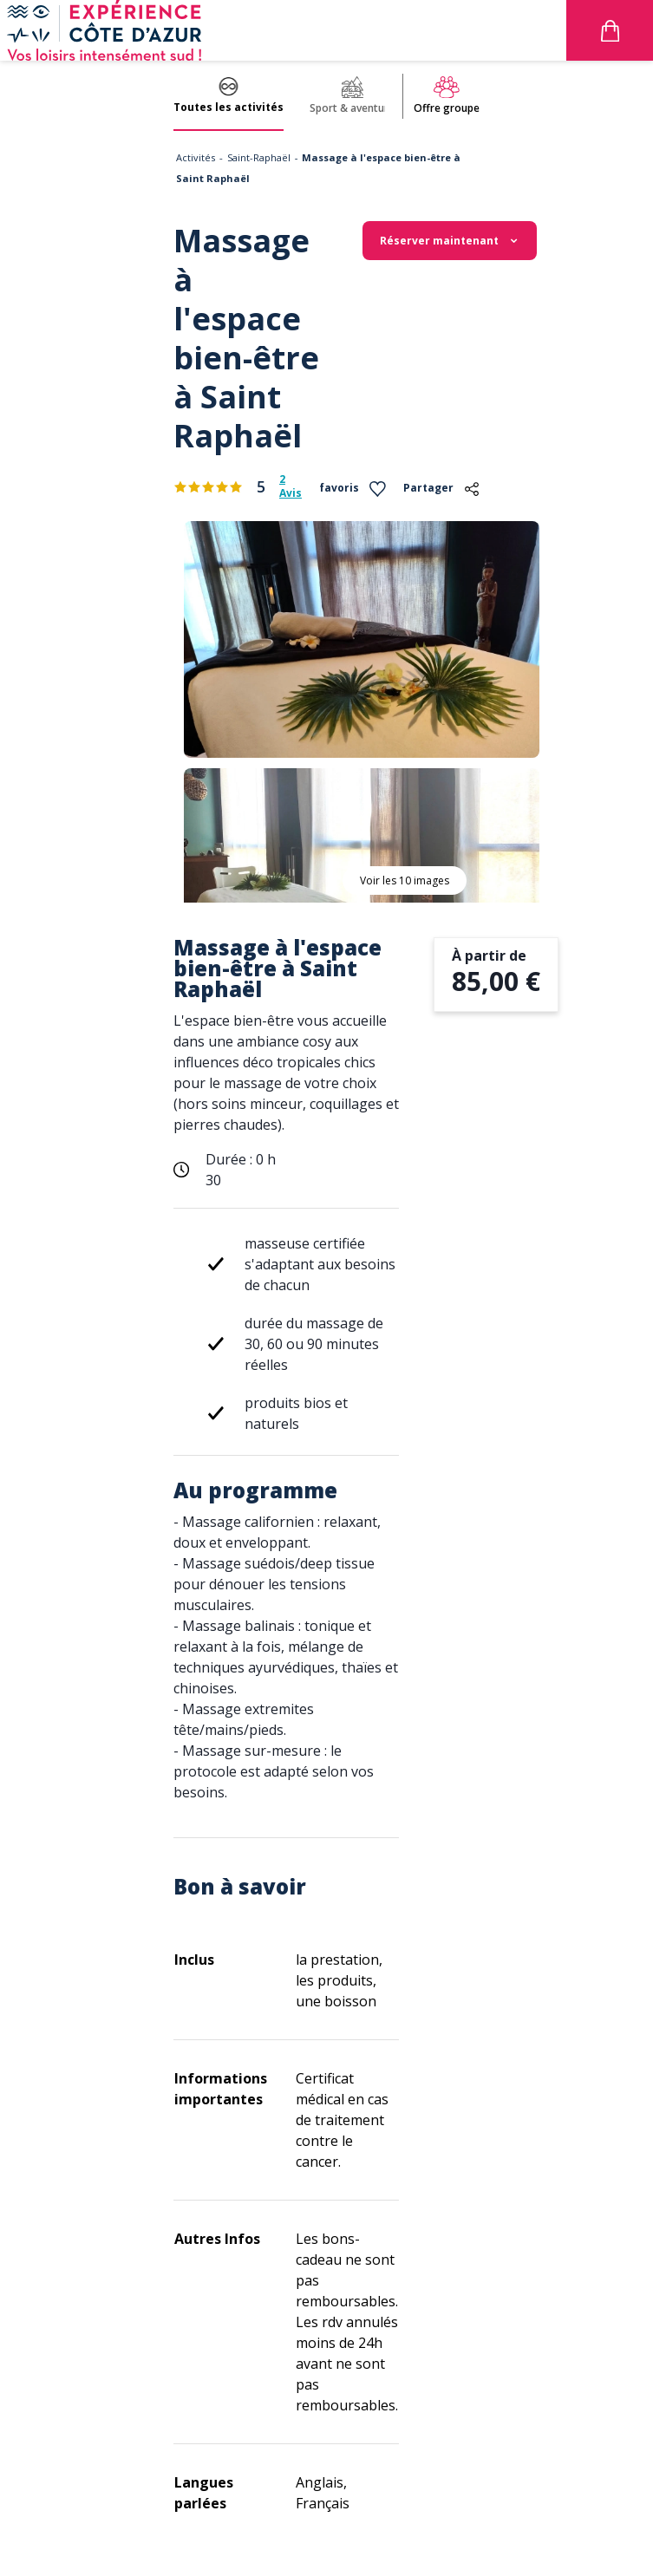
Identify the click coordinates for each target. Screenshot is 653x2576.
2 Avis (290, 486)
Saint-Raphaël (259, 157)
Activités (195, 157)
